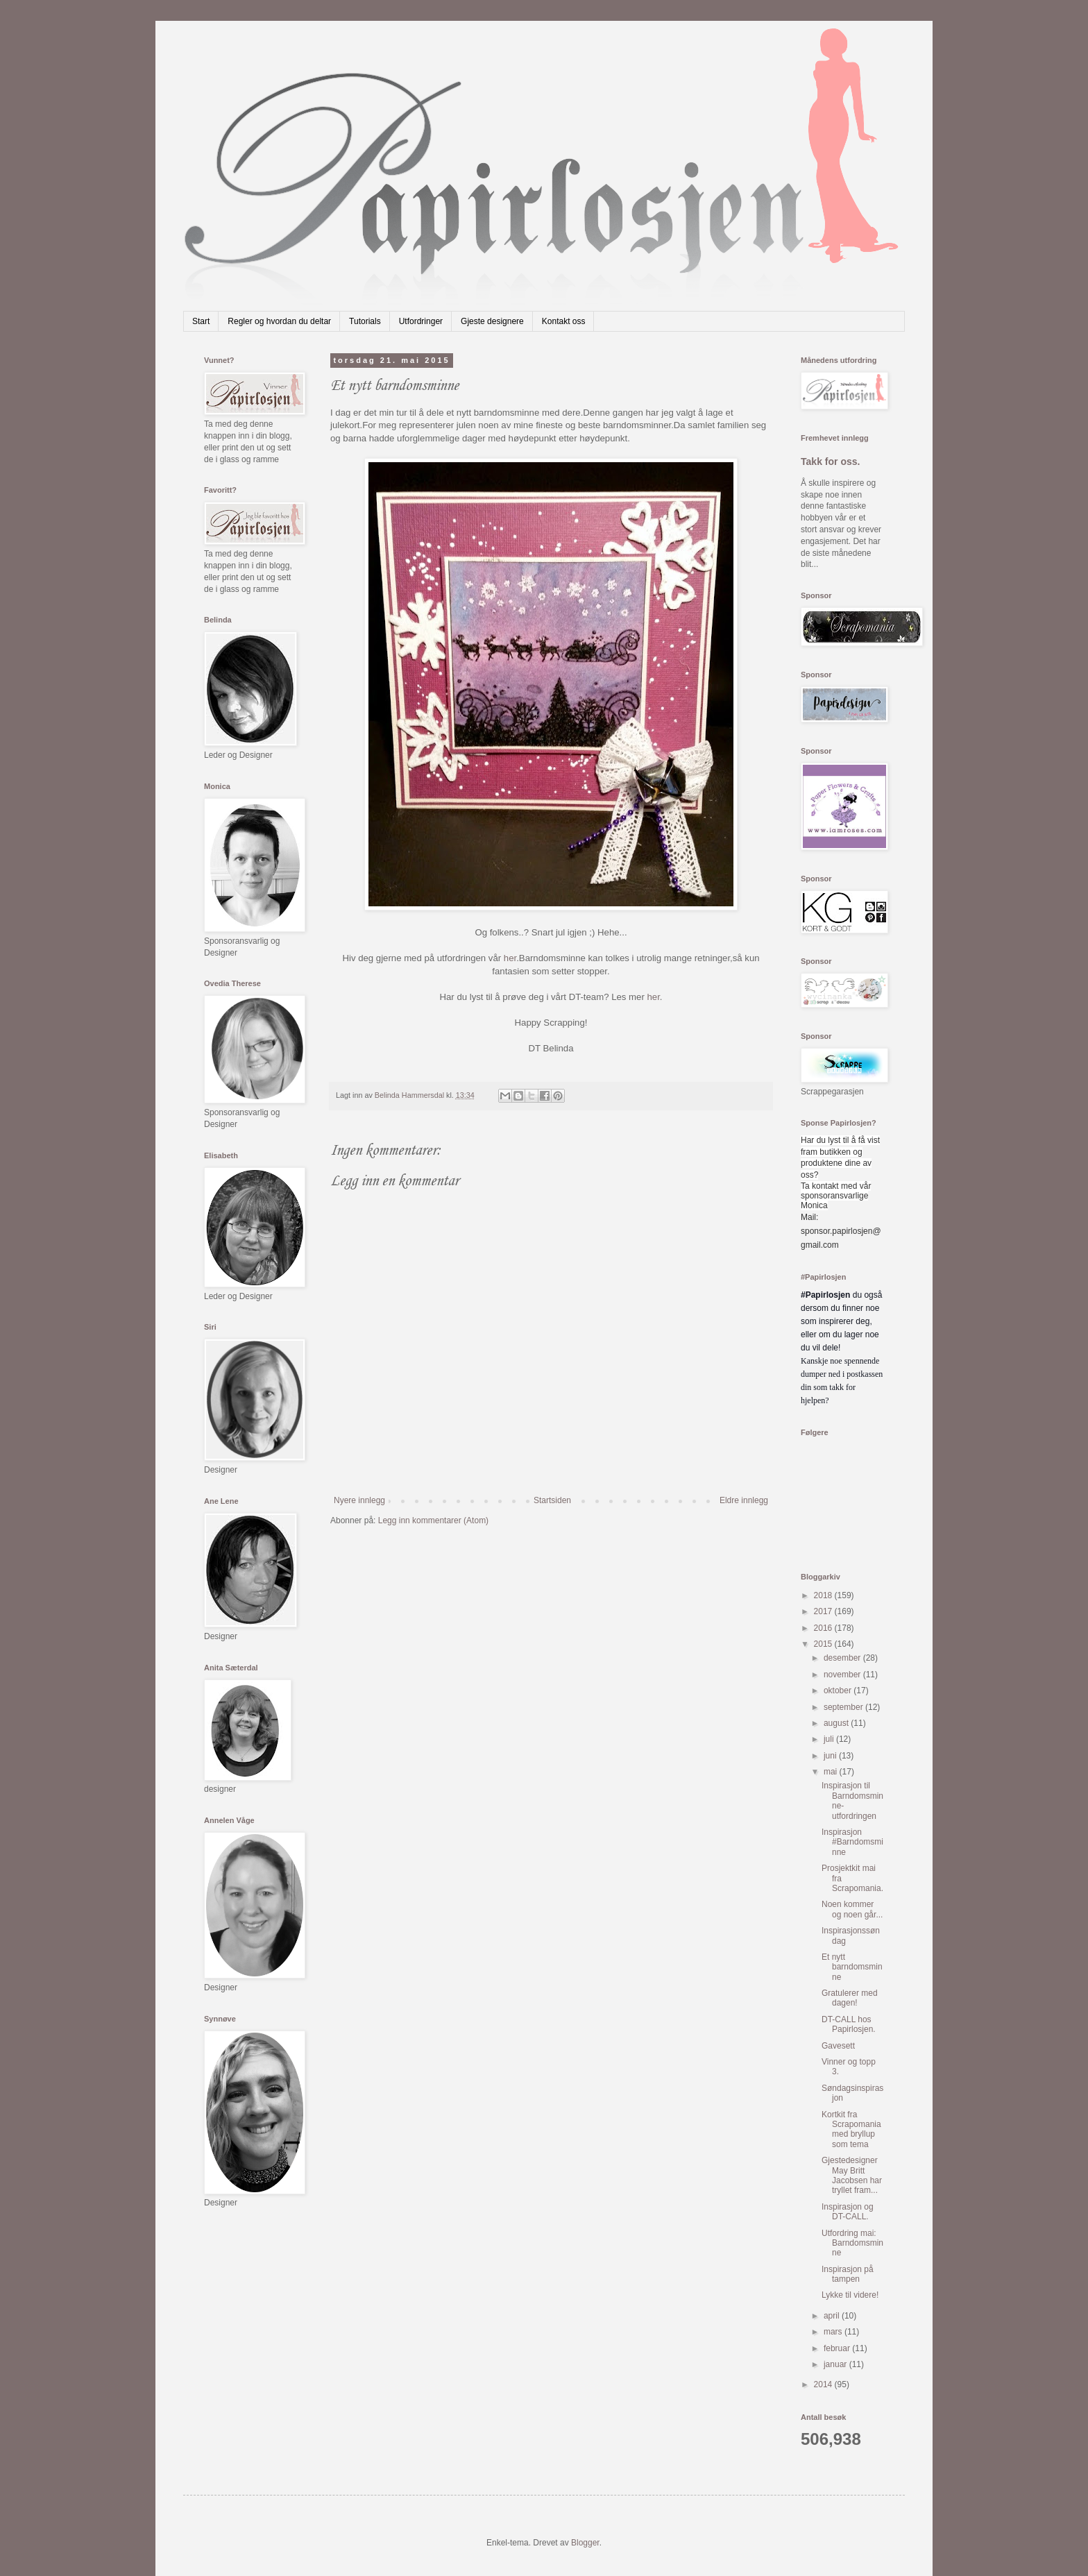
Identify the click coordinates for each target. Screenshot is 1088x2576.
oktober (838, 1690)
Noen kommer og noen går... (852, 1909)
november (843, 1674)
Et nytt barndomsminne (852, 1967)
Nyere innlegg (359, 1500)
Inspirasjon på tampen (848, 2274)
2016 (824, 1628)
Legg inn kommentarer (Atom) (433, 1520)
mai (832, 1772)
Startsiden (552, 1500)
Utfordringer (421, 321)
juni (831, 1756)
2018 (824, 1595)
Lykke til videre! (850, 2295)
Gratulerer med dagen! (850, 1998)
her (510, 958)
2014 (824, 2384)
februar (838, 2348)
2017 (824, 1611)
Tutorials (365, 321)
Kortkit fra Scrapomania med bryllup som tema (851, 2129)
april (833, 2316)
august (837, 1723)
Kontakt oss (564, 321)
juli (830, 1739)
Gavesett (838, 2046)
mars (834, 2332)
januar (836, 2364)
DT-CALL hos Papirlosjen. (849, 2024)
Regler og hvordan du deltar (279, 321)
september (844, 1707)
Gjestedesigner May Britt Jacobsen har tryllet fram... (852, 2175)
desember (843, 1658)
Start (201, 321)
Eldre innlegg (744, 1500)
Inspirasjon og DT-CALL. (848, 2211)
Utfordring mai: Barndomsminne (852, 2243)
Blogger (585, 2543)
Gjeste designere (492, 321)
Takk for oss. (830, 461)
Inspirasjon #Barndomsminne (852, 1842)
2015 (824, 1644)
